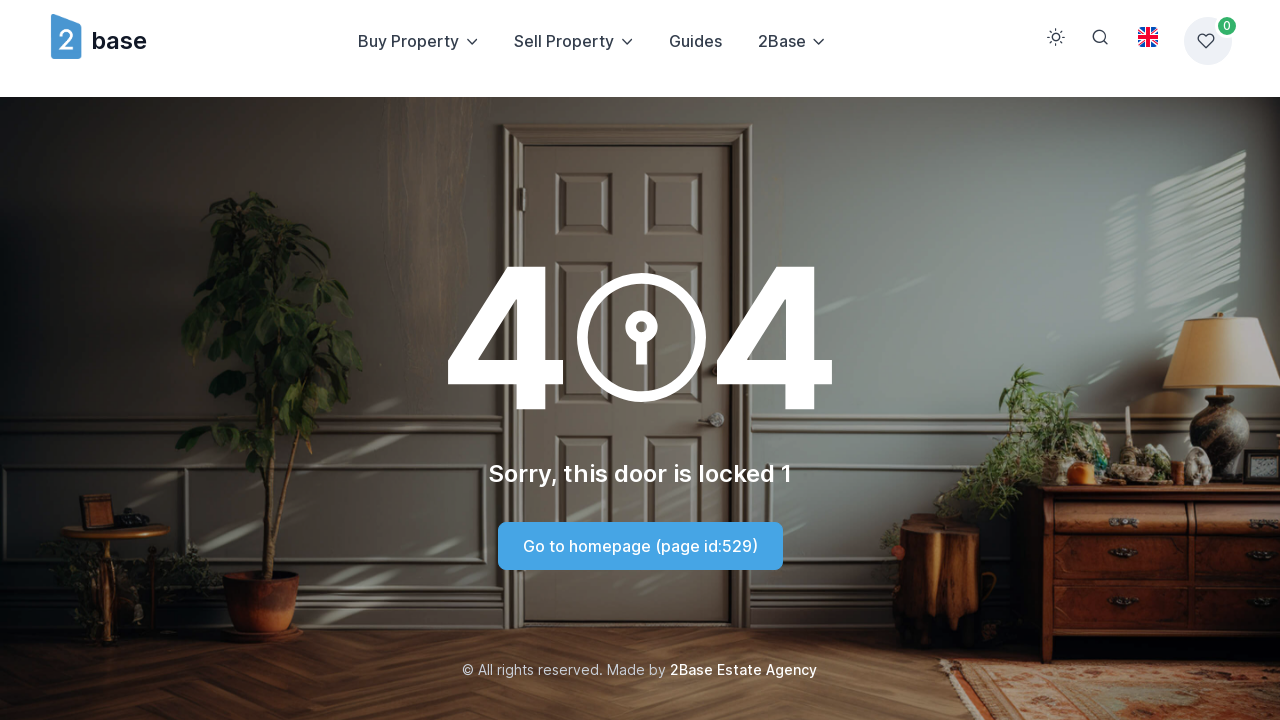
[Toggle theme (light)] (1056, 37)
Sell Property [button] (564, 41)
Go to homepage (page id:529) (640, 546)
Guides (695, 41)
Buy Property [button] (408, 41)
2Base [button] (782, 41)
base (97, 40)
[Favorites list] (1208, 41)
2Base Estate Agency (743, 669)
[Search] (1100, 37)
